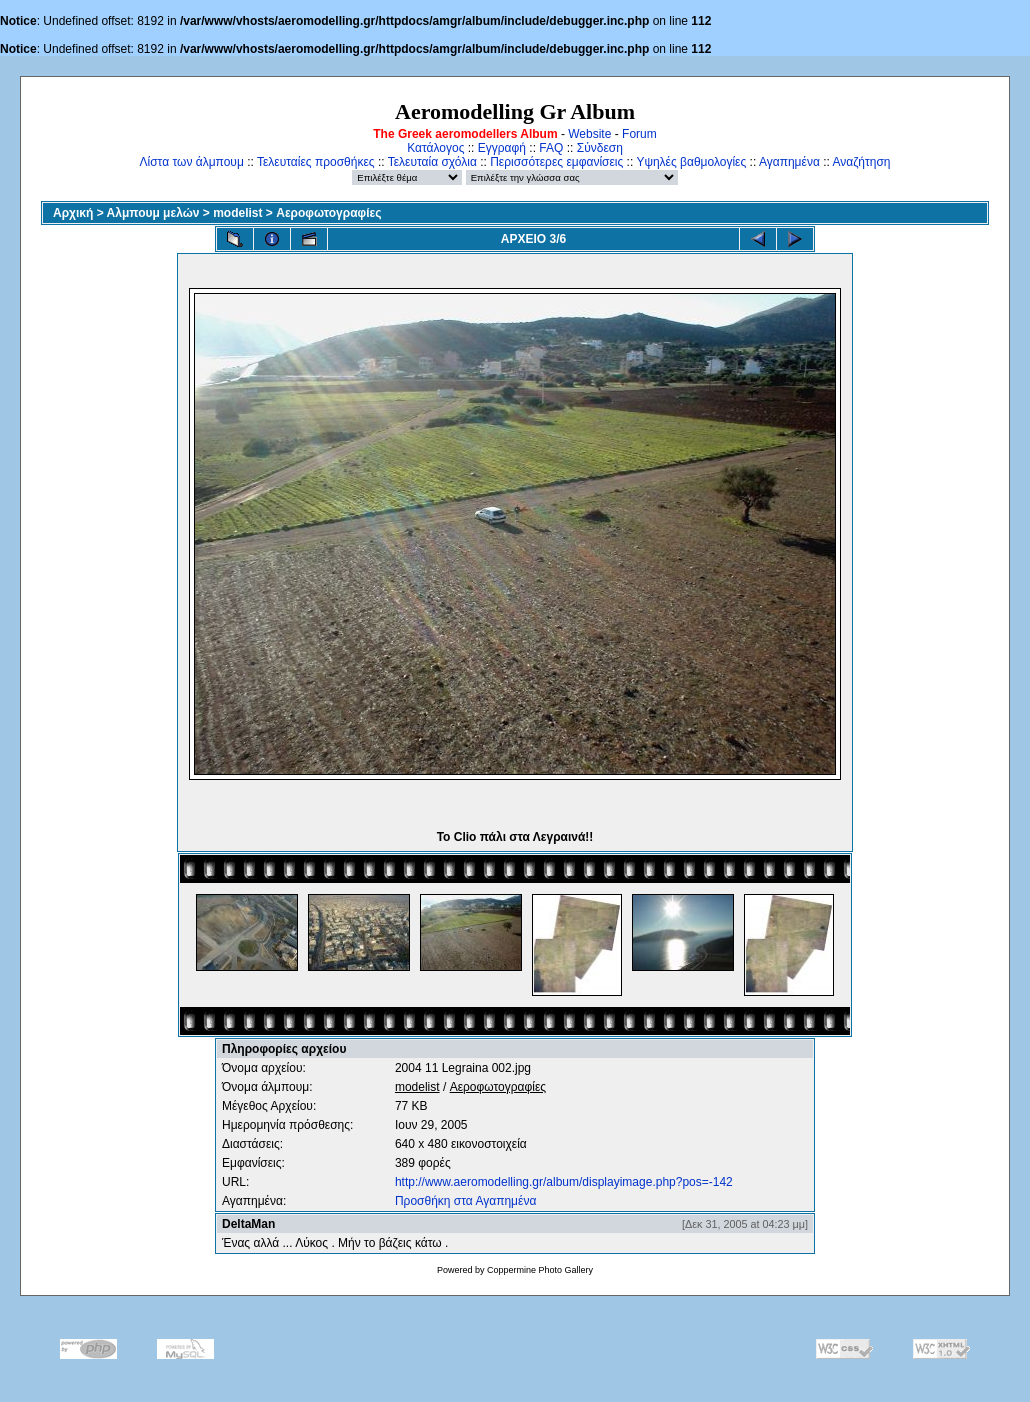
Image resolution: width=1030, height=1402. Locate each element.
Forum (639, 134)
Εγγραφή (502, 148)
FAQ (551, 148)
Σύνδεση (600, 148)
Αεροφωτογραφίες (328, 213)
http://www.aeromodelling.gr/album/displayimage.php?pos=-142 (564, 1182)
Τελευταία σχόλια (432, 162)
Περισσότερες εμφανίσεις (556, 162)
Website (589, 134)
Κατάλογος (435, 148)
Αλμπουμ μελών (153, 213)
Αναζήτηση (862, 162)
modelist (237, 213)
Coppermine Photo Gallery (540, 1270)
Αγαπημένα (789, 162)
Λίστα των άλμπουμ (192, 162)
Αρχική (73, 213)
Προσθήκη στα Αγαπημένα (465, 1201)
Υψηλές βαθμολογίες (691, 162)
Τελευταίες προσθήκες (316, 162)
